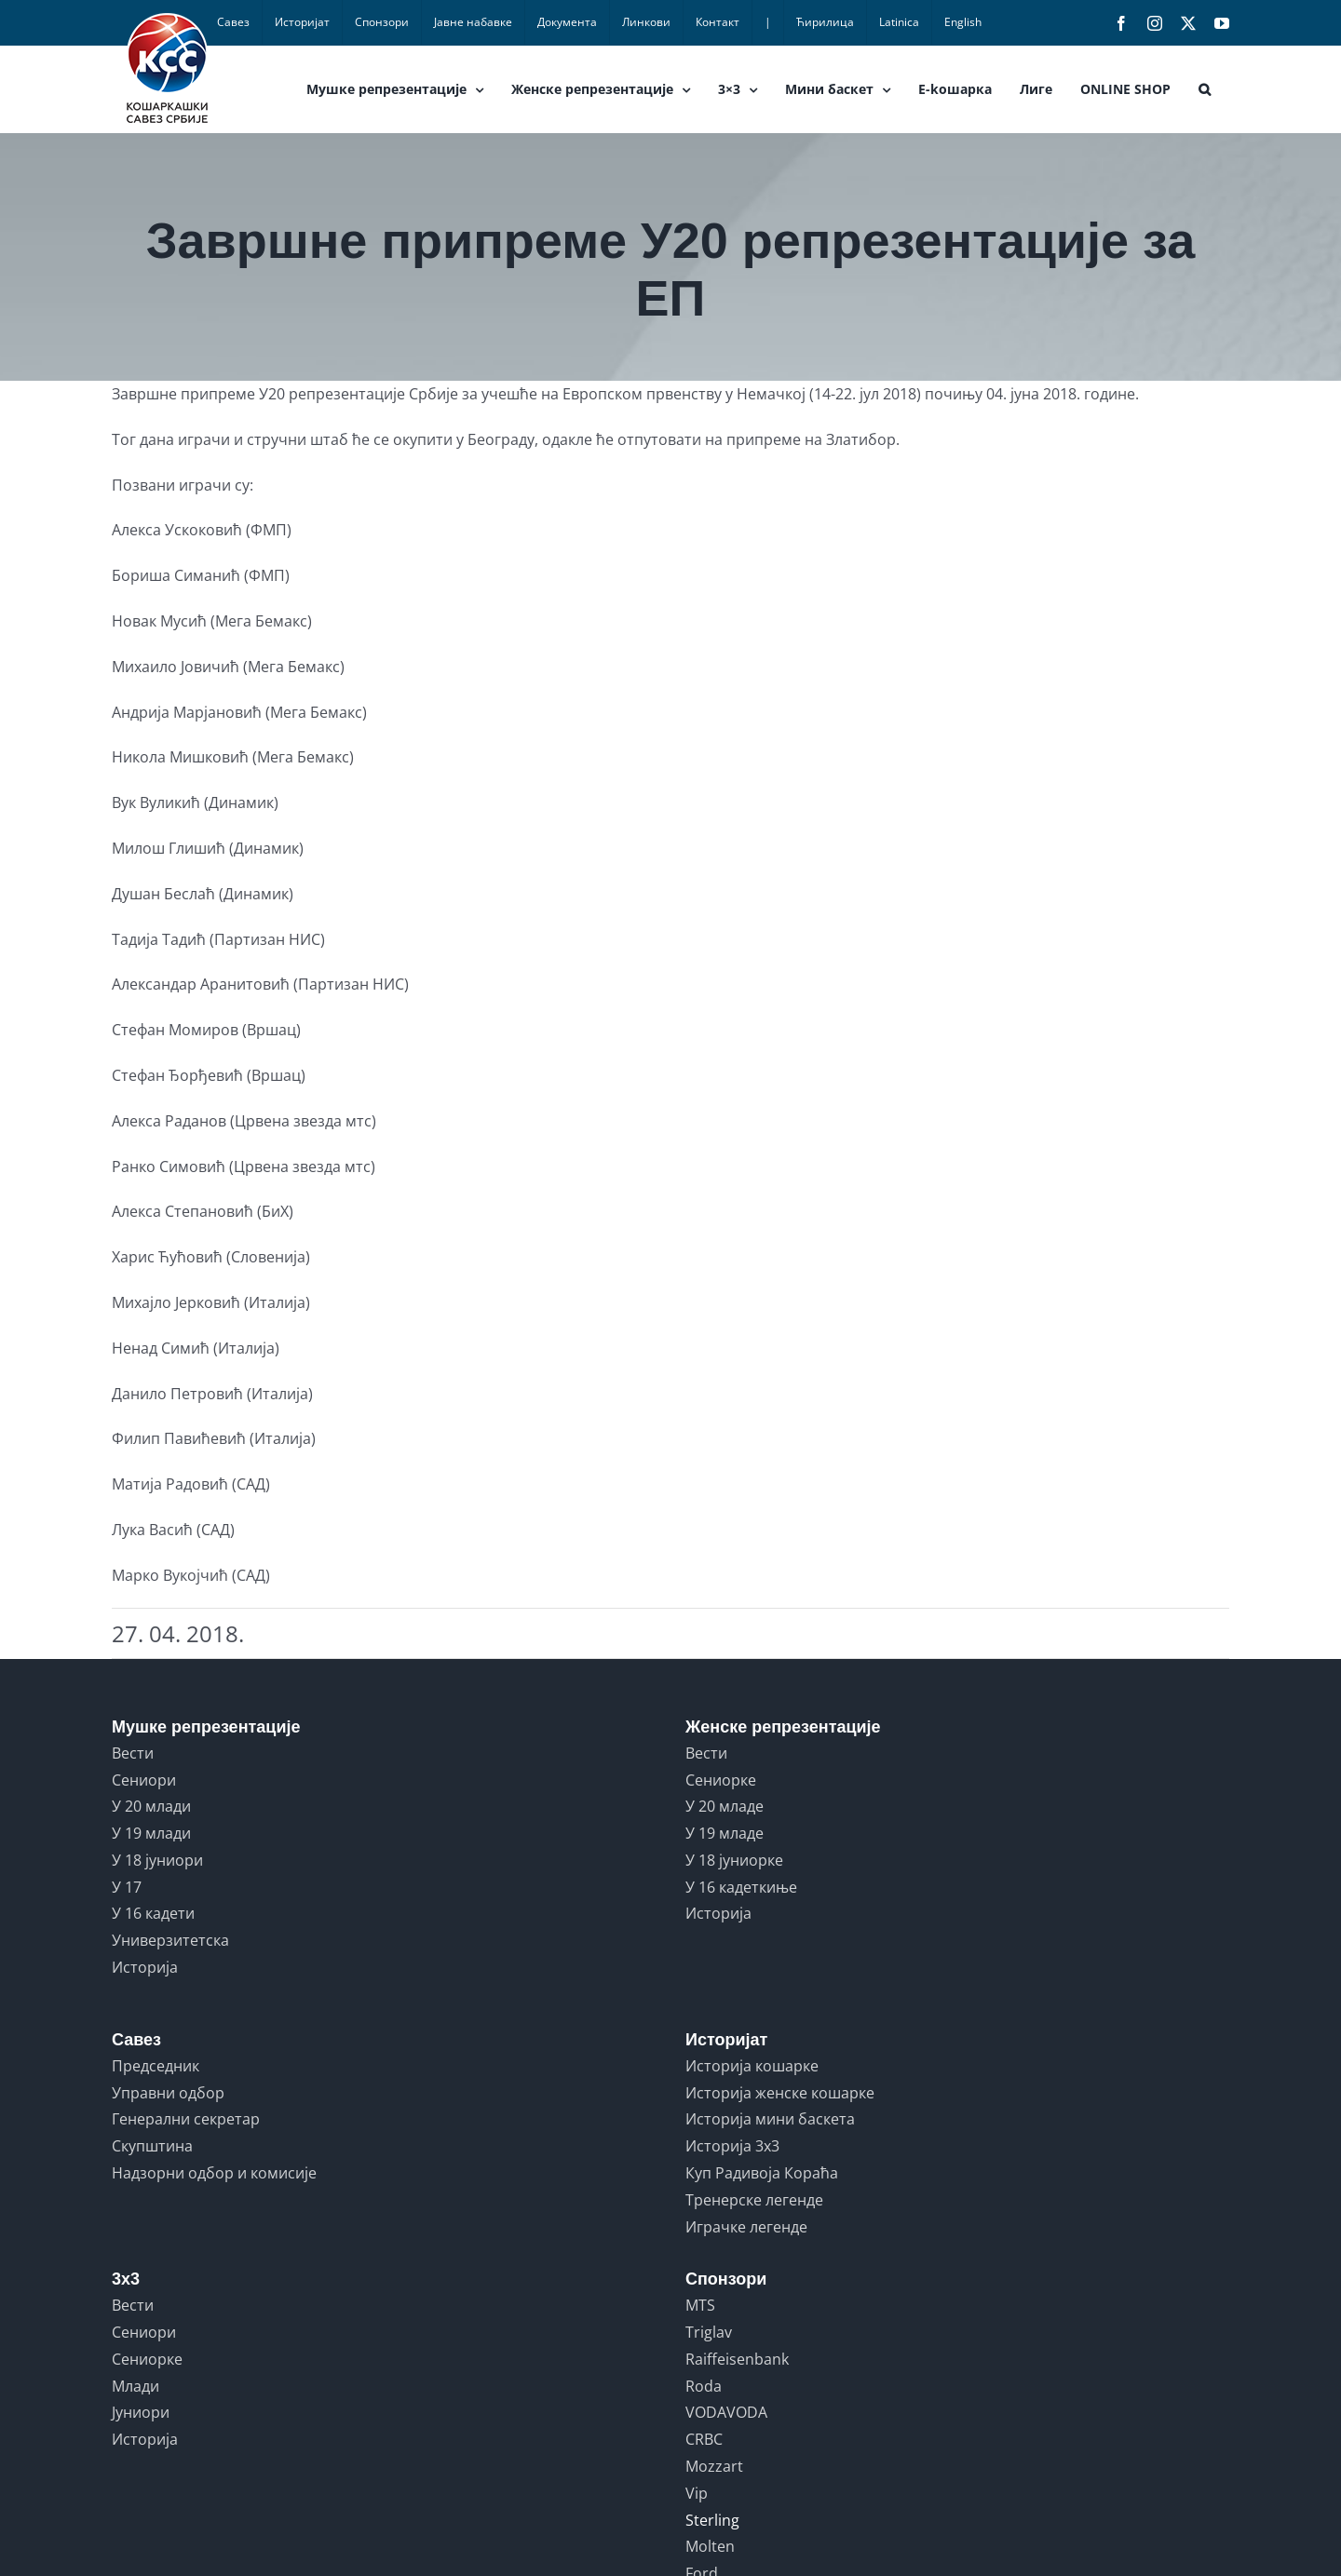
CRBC (704, 2439)
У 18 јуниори (157, 1860)
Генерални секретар (186, 2119)
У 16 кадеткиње (741, 1887)
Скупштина (152, 2146)
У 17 (127, 1887)
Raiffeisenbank (737, 2359)
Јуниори (140, 2412)
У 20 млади (151, 1806)
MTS (700, 2305)
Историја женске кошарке (779, 2093)
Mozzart (714, 2466)
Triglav (708, 2332)
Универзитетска (170, 1940)
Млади (135, 2386)
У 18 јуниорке (734, 1860)
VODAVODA (726, 2412)
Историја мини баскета (770, 2119)
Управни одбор (168, 2093)
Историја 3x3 (732, 2146)
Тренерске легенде (754, 2200)
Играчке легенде (746, 2227)
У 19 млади (151, 1833)
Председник (155, 2066)
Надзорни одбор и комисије (214, 2173)
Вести (133, 1753)
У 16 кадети (153, 1913)
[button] (1205, 89)
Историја (145, 1967)
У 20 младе (724, 1806)
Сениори (144, 1780)
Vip (696, 2493)
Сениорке (720, 1780)
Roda (703, 2386)
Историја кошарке (752, 2066)
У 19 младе (724, 1833)
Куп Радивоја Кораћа (761, 2173)
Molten (710, 2546)
